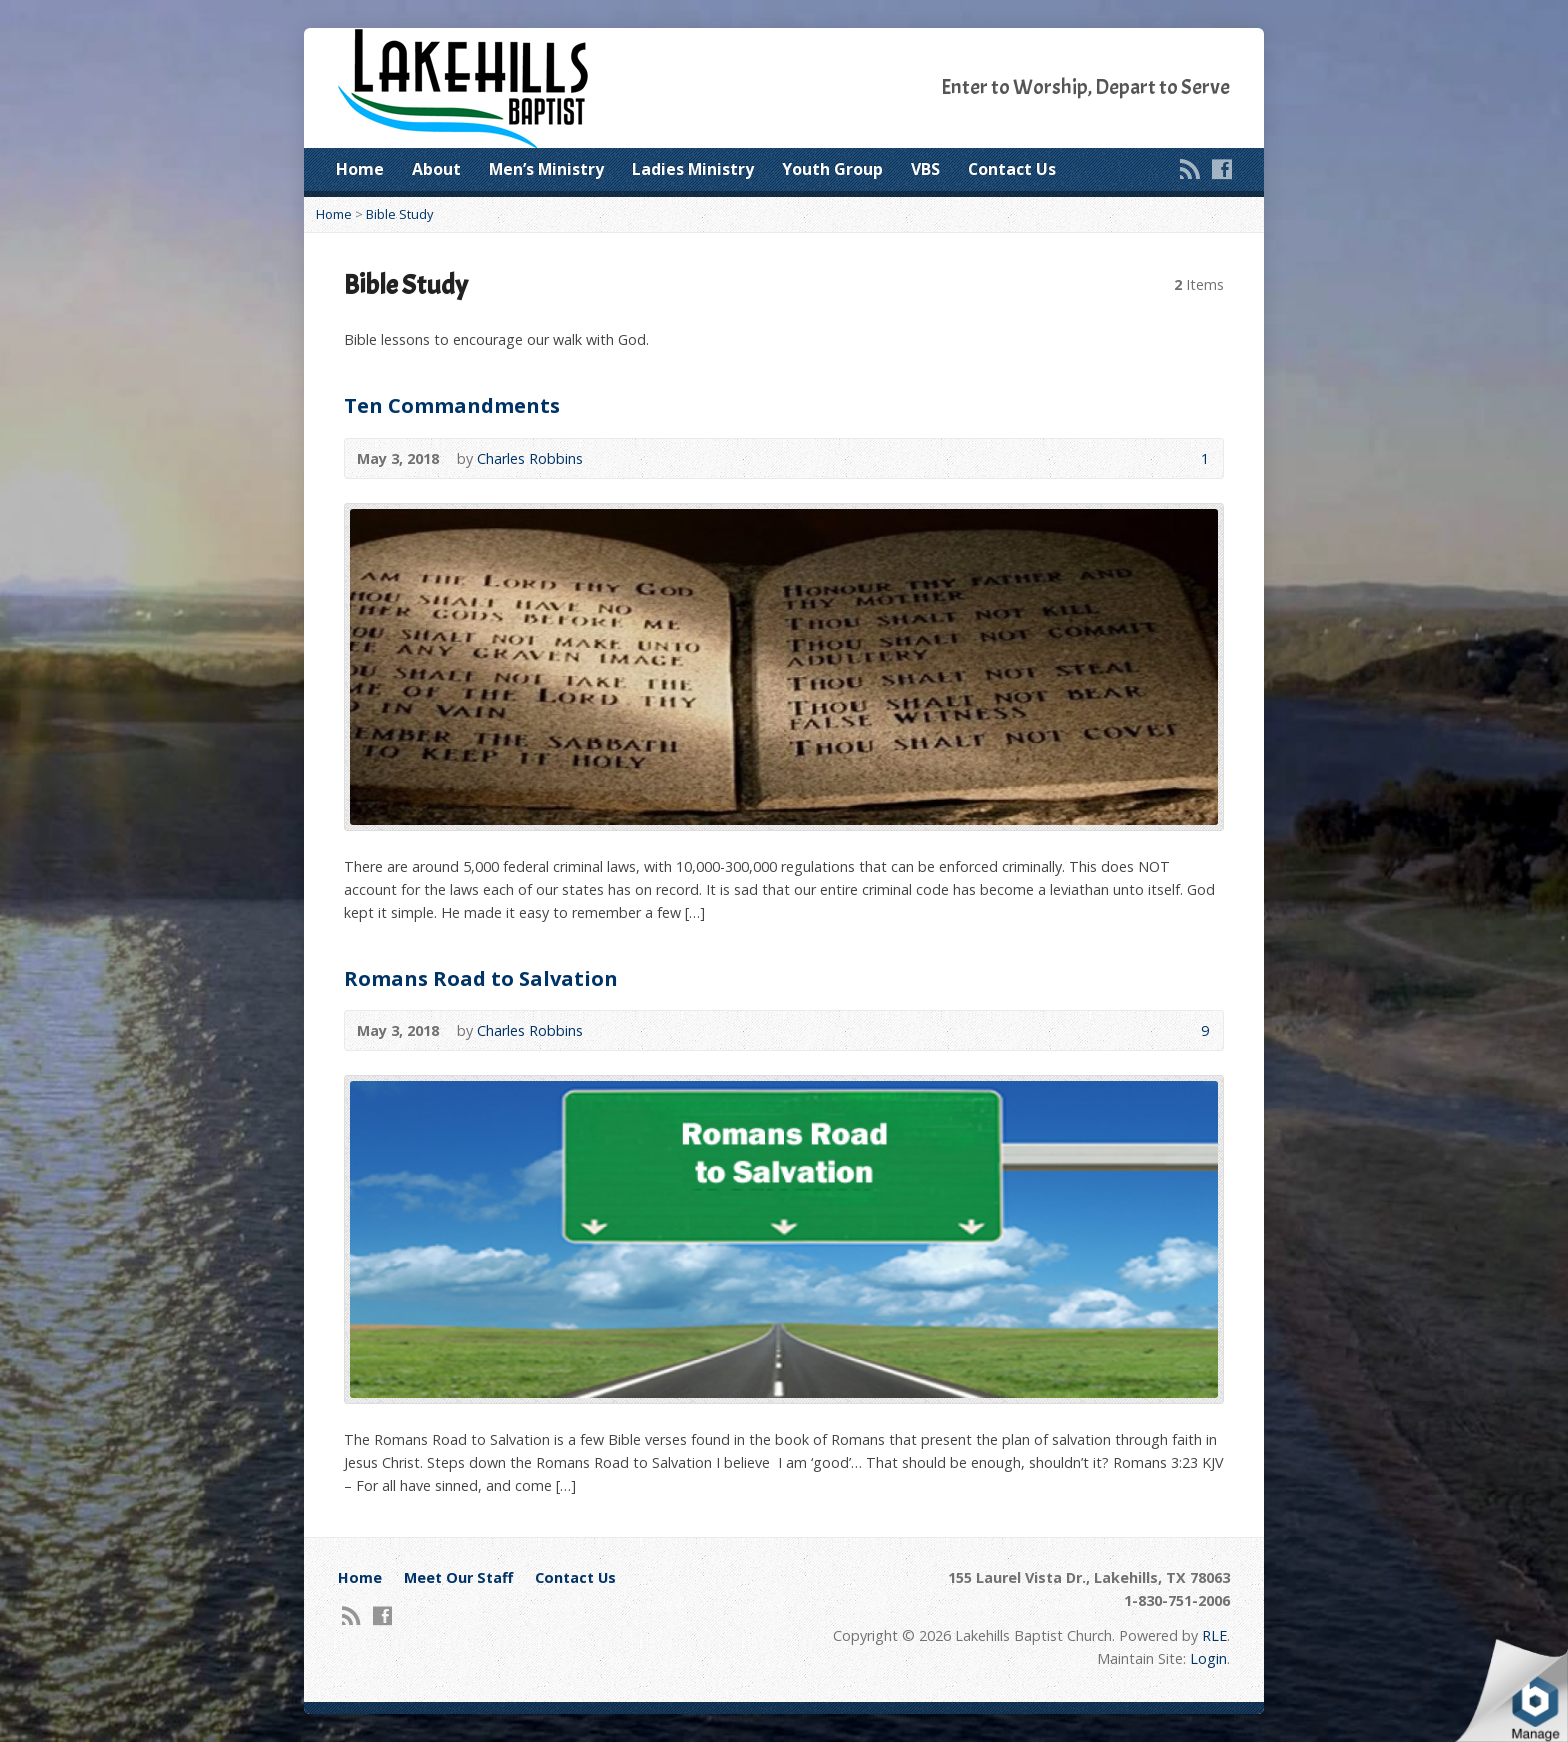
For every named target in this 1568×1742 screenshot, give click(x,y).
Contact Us (1012, 169)
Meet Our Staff (458, 1577)
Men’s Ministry (546, 169)
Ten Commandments (452, 405)
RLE (1214, 1635)
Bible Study (399, 214)
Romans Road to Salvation (481, 978)
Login (1208, 1658)
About (436, 169)
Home (360, 169)
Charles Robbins (530, 458)
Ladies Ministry (693, 169)
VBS (925, 169)
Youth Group (832, 169)
